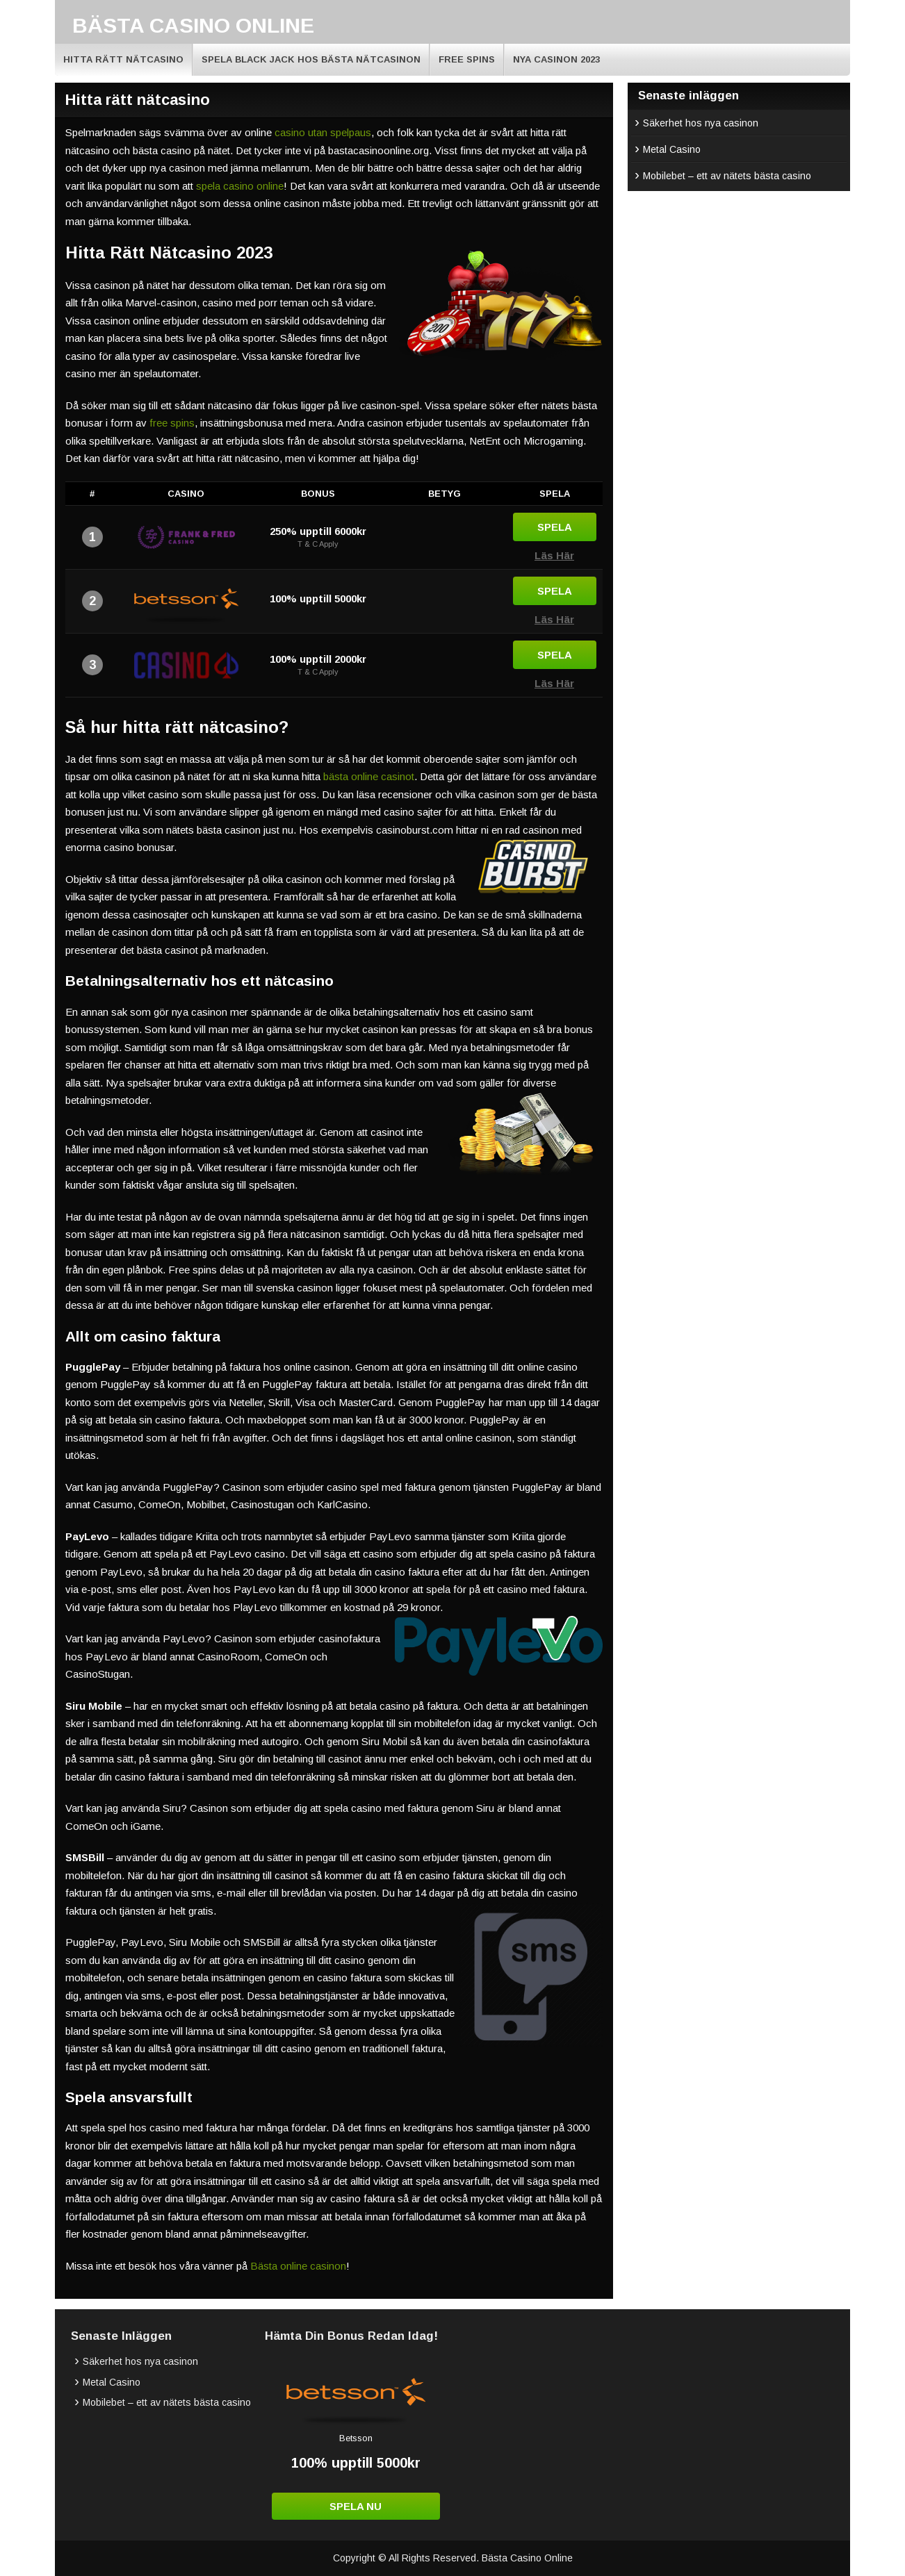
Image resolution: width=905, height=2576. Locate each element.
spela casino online (240, 186)
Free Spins (467, 59)
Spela (554, 527)
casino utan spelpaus (323, 132)
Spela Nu (355, 2506)
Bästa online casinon (298, 2266)
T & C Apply (318, 544)
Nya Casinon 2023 (556, 59)
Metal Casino (672, 149)
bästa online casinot (368, 776)
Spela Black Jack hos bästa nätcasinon (311, 59)
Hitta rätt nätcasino (123, 59)
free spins (172, 423)
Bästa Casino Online (193, 25)
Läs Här (554, 555)
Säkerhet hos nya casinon (700, 123)
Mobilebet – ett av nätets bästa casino (727, 175)
